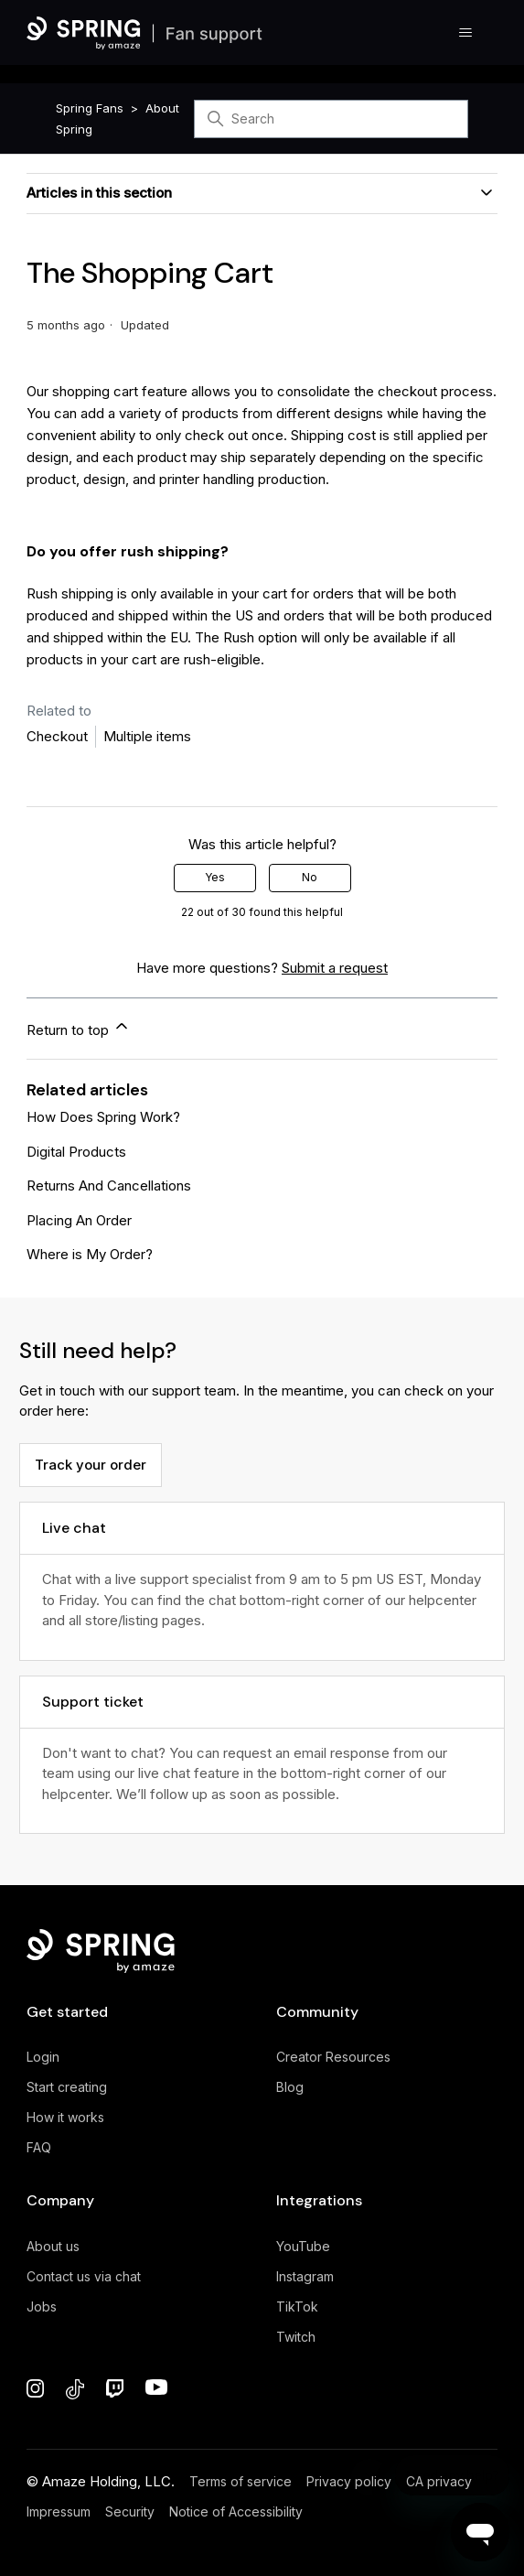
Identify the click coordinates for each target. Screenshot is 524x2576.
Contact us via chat (84, 2276)
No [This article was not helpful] (309, 877)
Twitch (295, 2336)
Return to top (79, 1028)
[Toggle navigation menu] (465, 33)
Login (43, 2056)
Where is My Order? (90, 1254)
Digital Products (76, 1151)
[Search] (331, 119)
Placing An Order (79, 1220)
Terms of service (240, 2481)
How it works (65, 2117)
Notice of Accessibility (236, 2511)
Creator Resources (333, 2056)
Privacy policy (348, 2481)
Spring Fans (89, 108)
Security (130, 2511)
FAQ (39, 2147)
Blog (290, 2087)
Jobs (42, 2306)
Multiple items (147, 736)
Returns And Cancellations (109, 1185)
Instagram (305, 2276)
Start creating (67, 2087)
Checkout (57, 736)
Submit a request (335, 967)
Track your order (90, 1464)
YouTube (303, 2246)
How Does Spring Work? (103, 1117)
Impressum (59, 2511)
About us (53, 2246)
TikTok (297, 2306)
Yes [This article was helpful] (215, 877)
